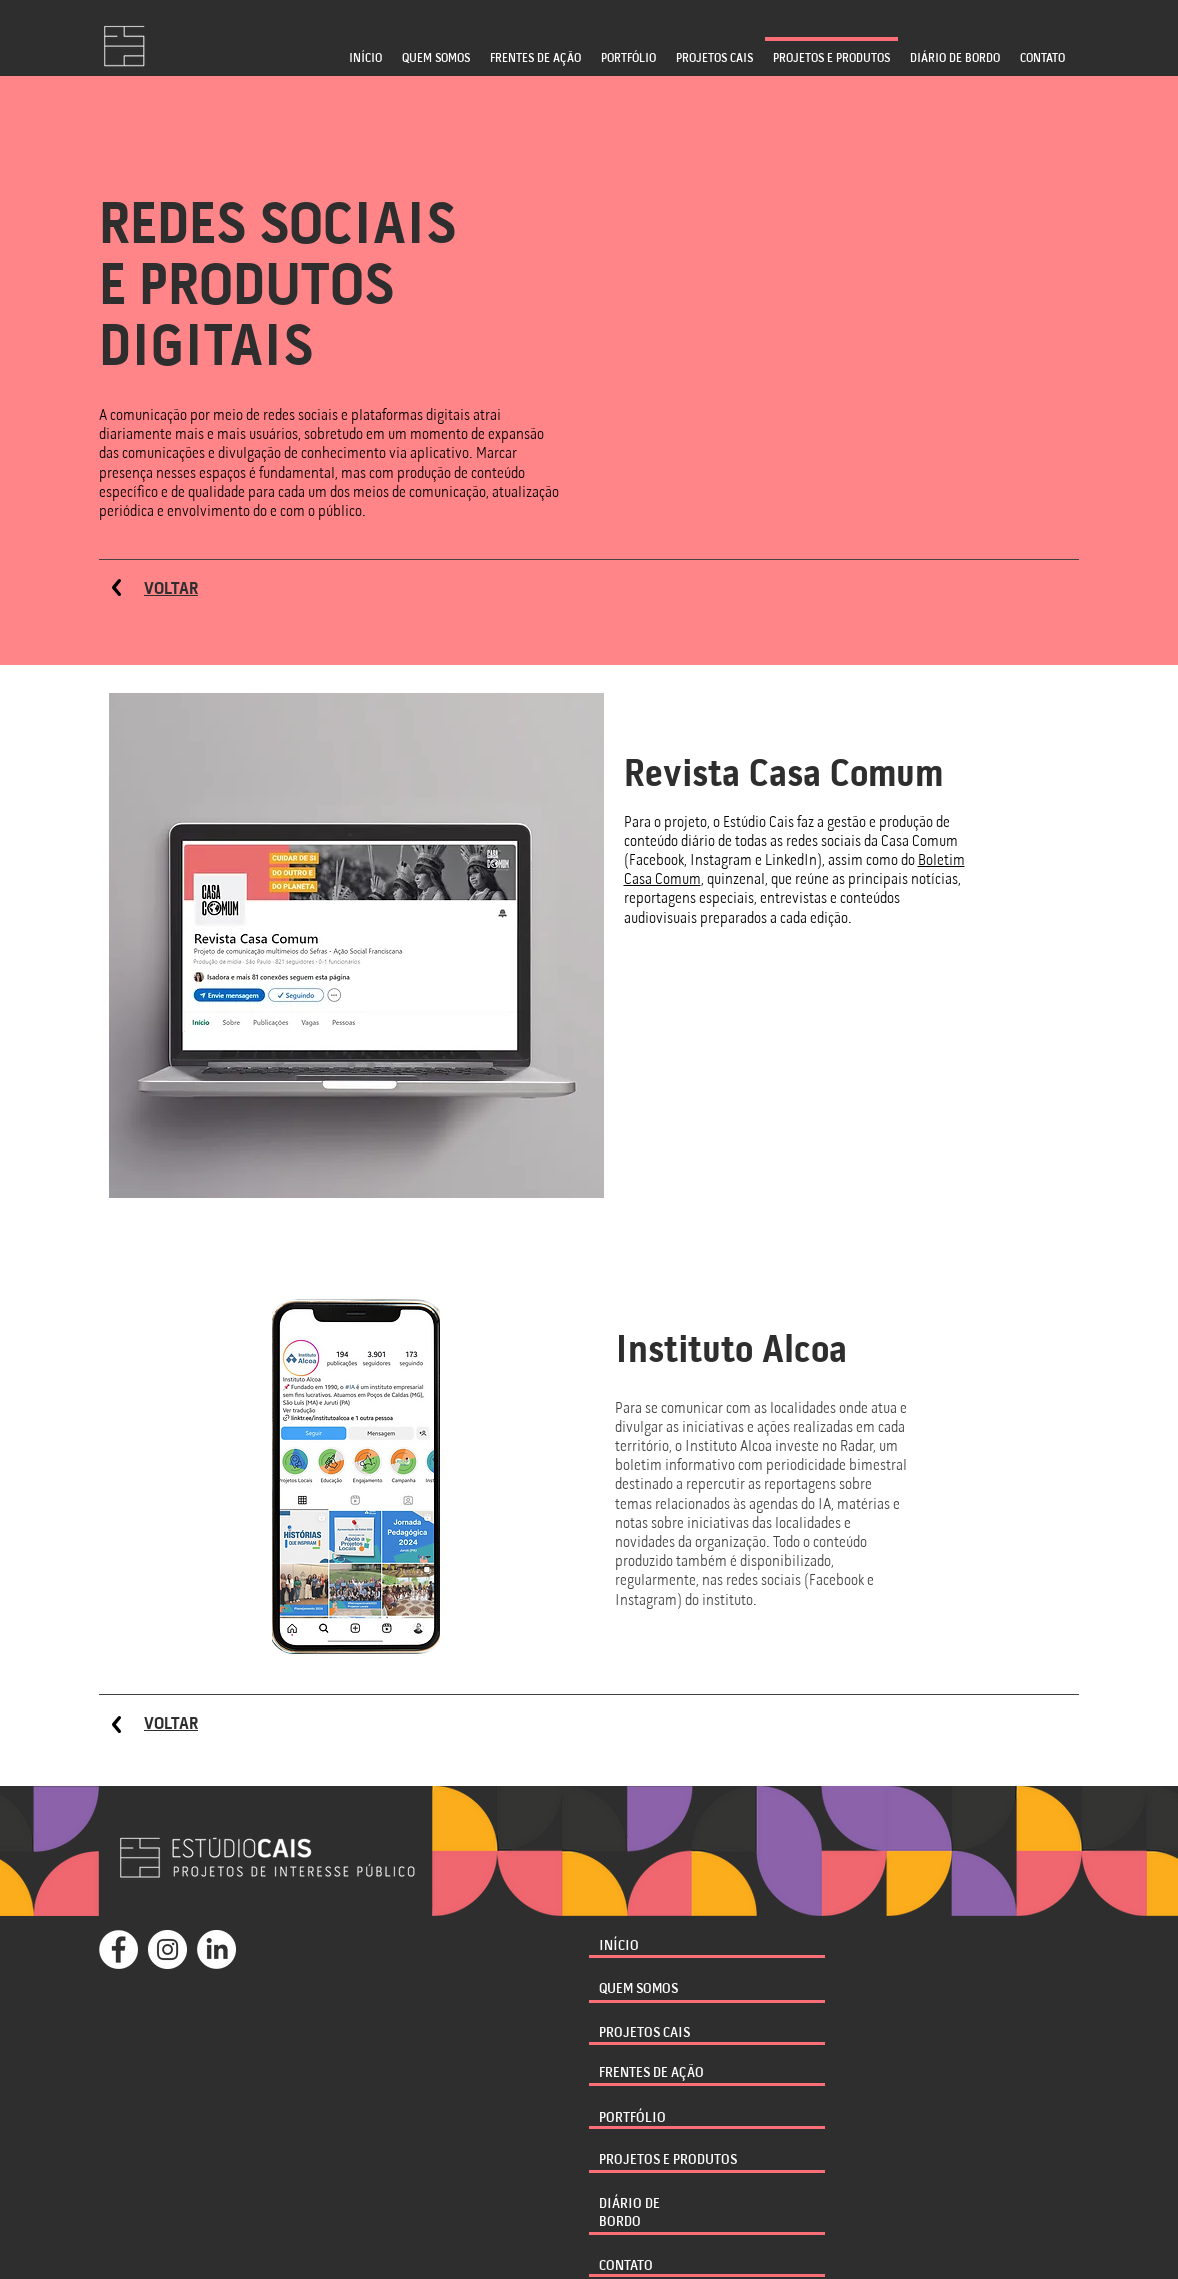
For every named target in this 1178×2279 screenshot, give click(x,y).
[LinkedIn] (216, 1949)
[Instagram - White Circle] (167, 1949)
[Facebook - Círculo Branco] (118, 1949)
